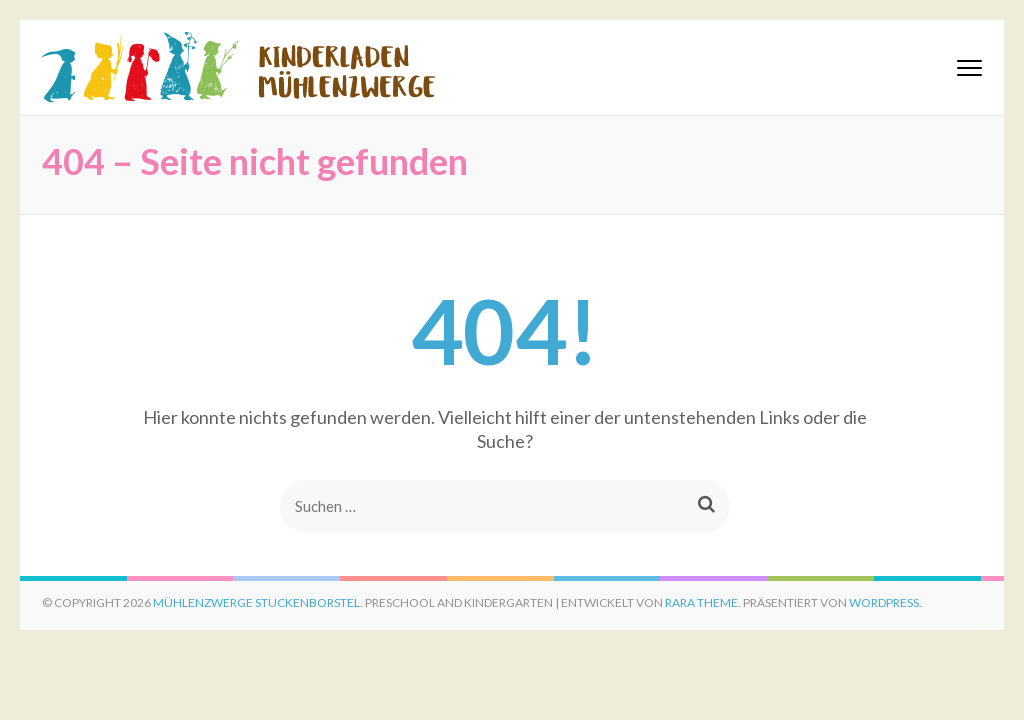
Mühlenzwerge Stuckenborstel (256, 602)
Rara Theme (701, 602)
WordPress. (885, 602)
